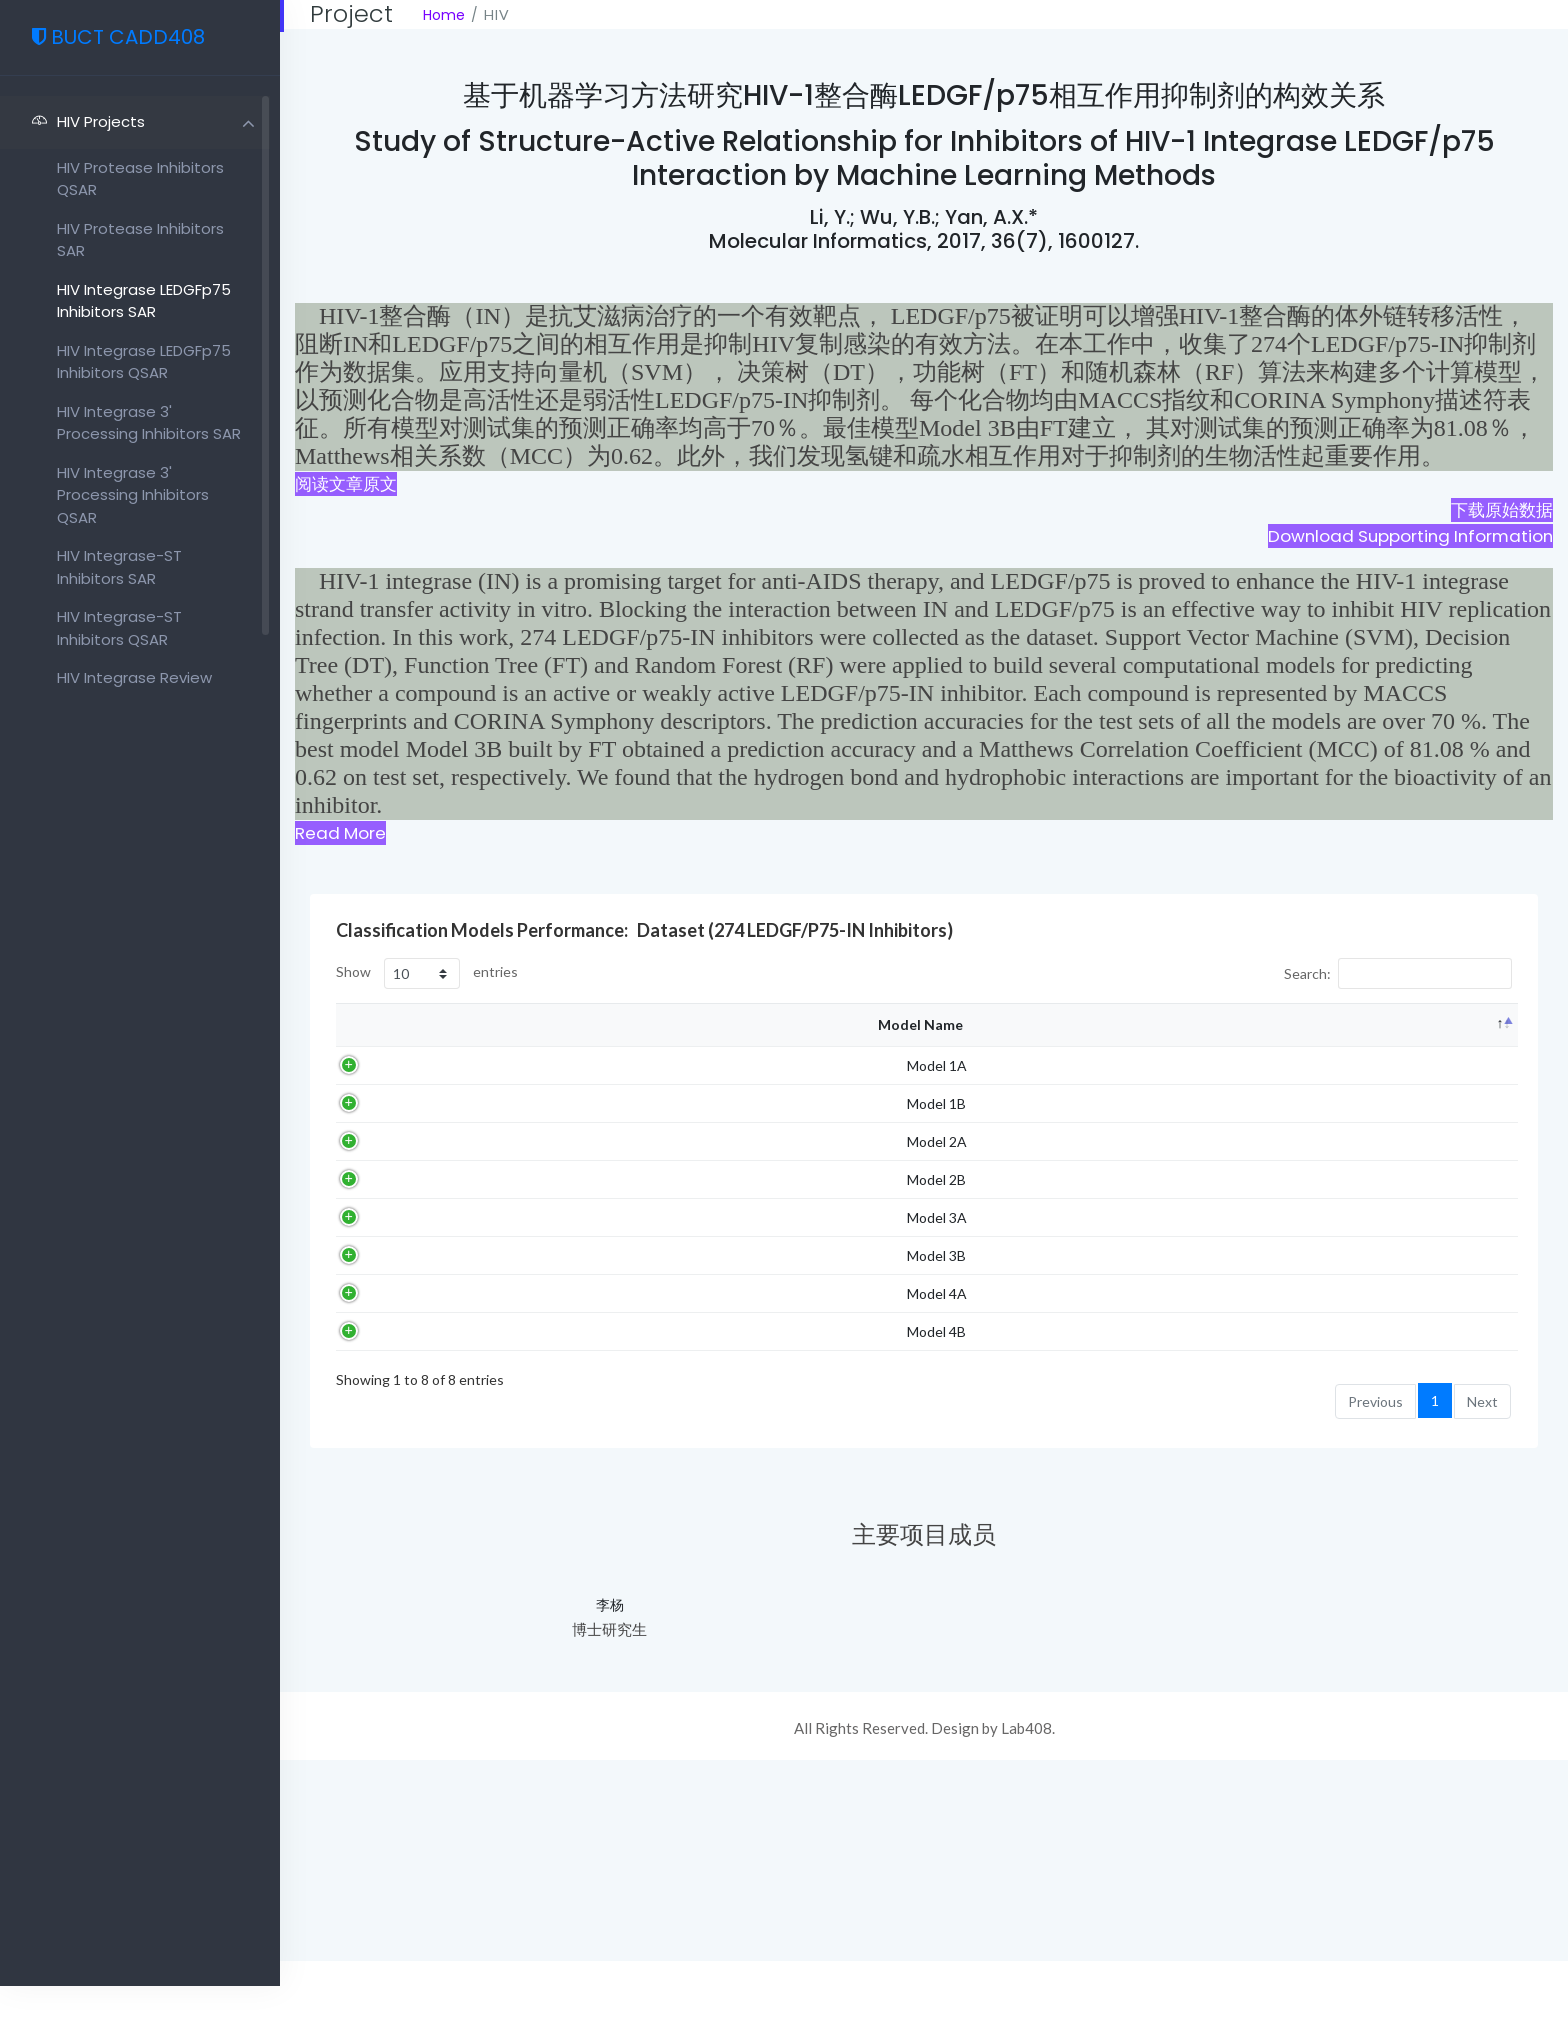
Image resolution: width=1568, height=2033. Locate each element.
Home (444, 15)
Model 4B (392, 1594)
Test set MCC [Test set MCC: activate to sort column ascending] (1470, 1077)
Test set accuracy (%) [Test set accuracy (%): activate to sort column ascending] (1373, 1077)
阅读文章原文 (346, 484)
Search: (1398, 973)
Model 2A (392, 1299)
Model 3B (392, 1476)
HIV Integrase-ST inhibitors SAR (119, 567)
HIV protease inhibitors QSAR (140, 179)
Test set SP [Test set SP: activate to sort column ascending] (1277, 1077)
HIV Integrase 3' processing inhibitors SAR (149, 423)
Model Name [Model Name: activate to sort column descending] (376, 1077)
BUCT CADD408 (92, 37)
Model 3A (392, 1417)
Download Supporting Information (1410, 536)
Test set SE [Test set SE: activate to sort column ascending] (1196, 1077)
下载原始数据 (1502, 510)
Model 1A (392, 1181)
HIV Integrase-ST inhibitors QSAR (119, 628)
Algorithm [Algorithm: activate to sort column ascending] (481, 1077)
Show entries (427, 973)
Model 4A (392, 1535)
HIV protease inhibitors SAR (140, 240)
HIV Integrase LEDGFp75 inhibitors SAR (144, 301)
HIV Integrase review (134, 677)
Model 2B (392, 1358)
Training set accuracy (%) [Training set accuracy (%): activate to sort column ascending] (722, 1077)
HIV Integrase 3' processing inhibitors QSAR (133, 495)
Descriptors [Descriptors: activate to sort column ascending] (603, 1077)
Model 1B (392, 1240)
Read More (340, 833)
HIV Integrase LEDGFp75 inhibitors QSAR (144, 362)
